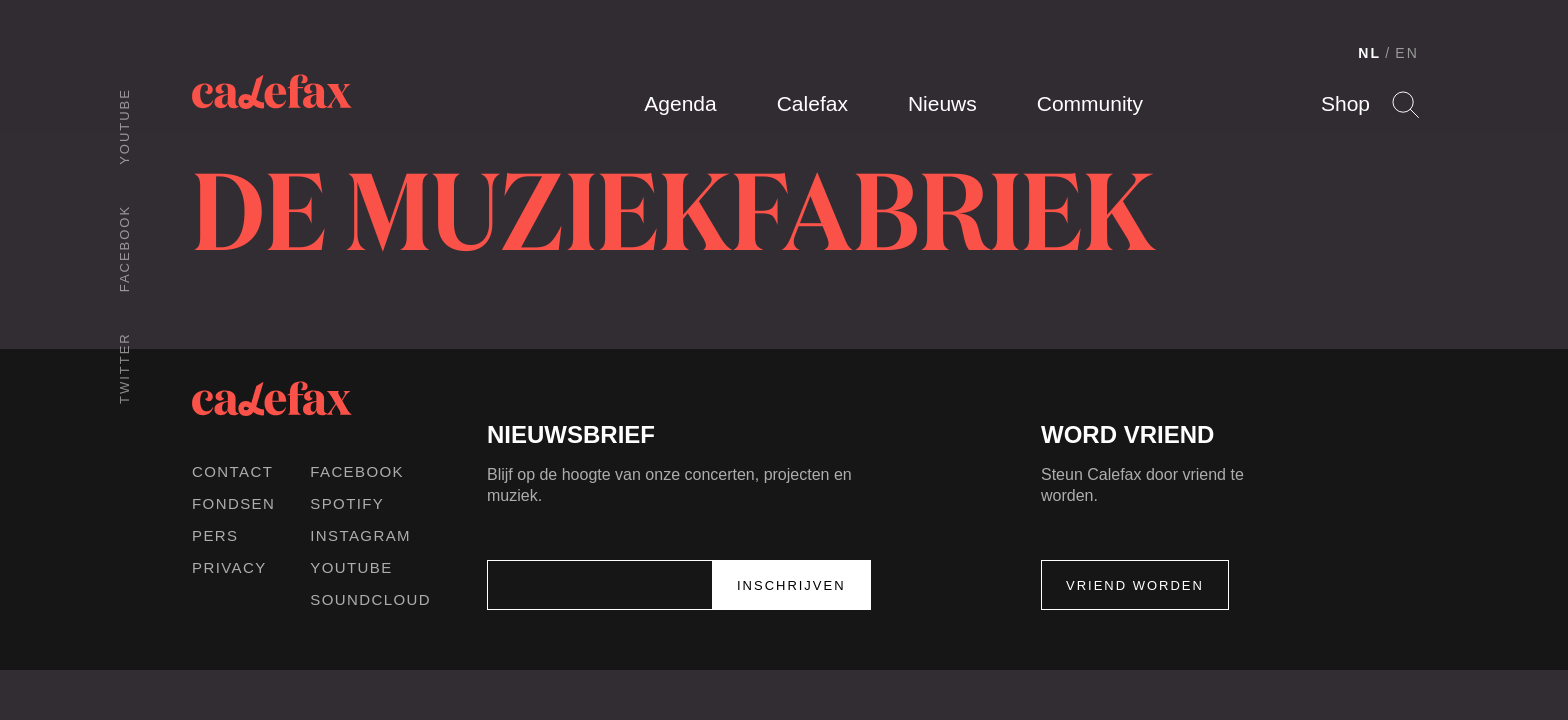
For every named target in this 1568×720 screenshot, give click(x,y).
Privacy (229, 567)
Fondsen (233, 503)
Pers (215, 535)
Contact (232, 471)
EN (1407, 53)
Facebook (124, 248)
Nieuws (942, 103)
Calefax (812, 103)
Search (1405, 104)
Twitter (124, 368)
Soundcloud (370, 599)
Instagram (360, 535)
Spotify (347, 503)
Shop (1345, 103)
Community (1090, 103)
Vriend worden (1135, 585)
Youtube (124, 126)
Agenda (680, 103)
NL (1369, 53)
